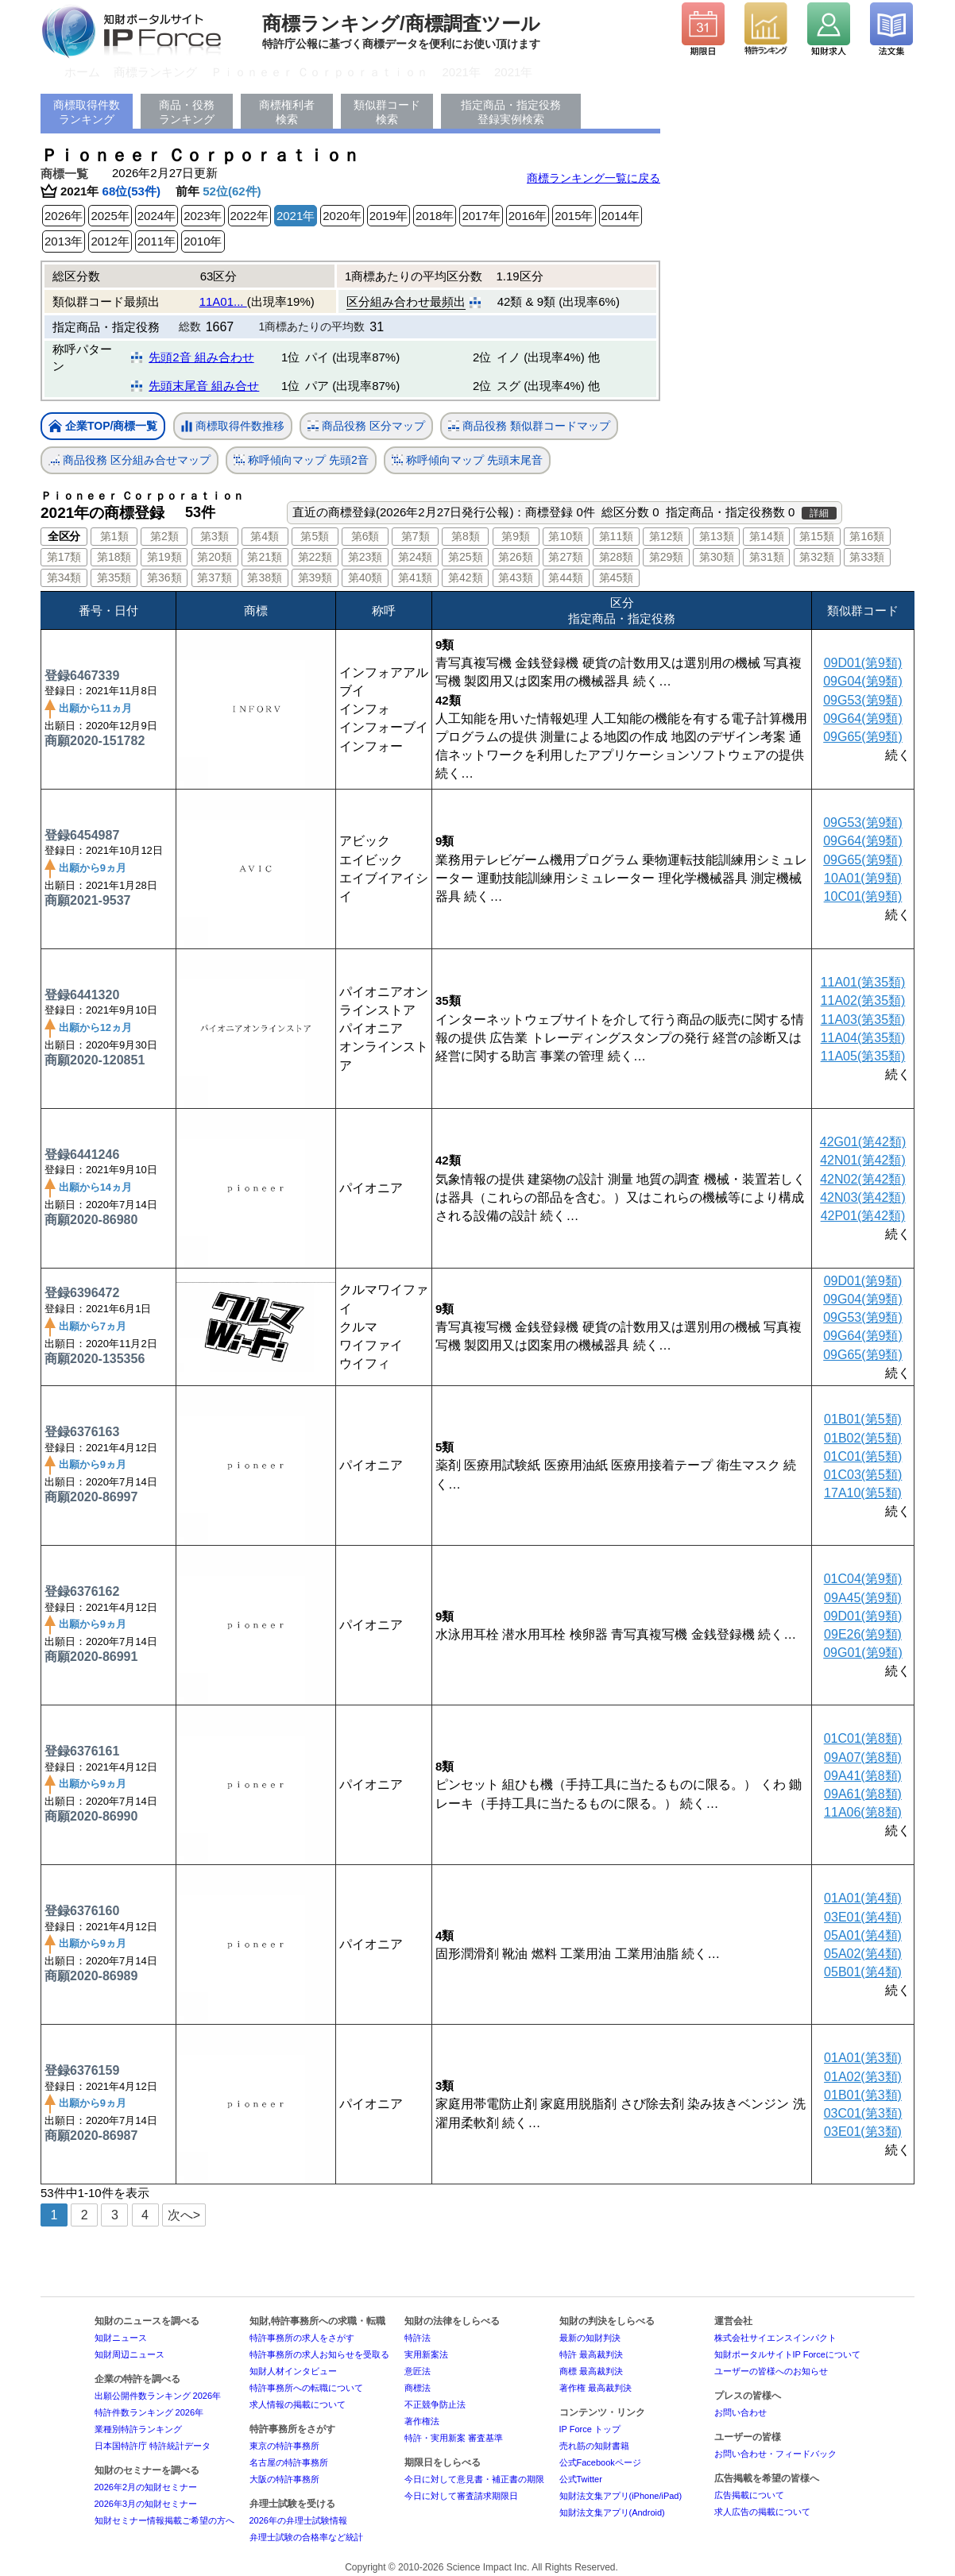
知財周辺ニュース (129, 2354)
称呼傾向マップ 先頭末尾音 (467, 460)
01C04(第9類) (863, 1578)
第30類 (716, 556)
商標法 (417, 2388)
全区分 (64, 536)
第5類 (314, 536)
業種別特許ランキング (138, 2429)
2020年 (342, 215)
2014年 (620, 215)
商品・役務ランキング (187, 112)
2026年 (63, 215)
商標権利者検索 (287, 112)
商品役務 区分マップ (366, 426)
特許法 (417, 2337)
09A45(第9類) (863, 1598)
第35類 (114, 577)
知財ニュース (121, 2337)
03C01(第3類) (863, 2113)
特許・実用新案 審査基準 (453, 2438)
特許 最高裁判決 (591, 2354)
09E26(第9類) (863, 1634)
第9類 (515, 536)
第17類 (64, 556)
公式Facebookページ (600, 2462)
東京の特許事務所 (284, 2445)
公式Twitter (580, 2479)
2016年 (527, 215)
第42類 (465, 577)
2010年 (203, 241)
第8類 (465, 536)
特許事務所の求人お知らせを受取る (319, 2354)
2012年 (110, 241)
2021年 (462, 72)
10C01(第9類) (863, 896)
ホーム (82, 72)
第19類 (164, 556)
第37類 (214, 577)
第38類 (264, 577)
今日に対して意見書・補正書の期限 (474, 2479)
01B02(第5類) (863, 1438)
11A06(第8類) (863, 1812)
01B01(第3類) (863, 2095)
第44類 (565, 577)
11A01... (223, 301)
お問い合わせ (740, 2412)
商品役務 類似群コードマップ (529, 426)
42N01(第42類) (863, 1160)
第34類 (64, 577)
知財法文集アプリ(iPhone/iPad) (620, 2496)
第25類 (465, 556)
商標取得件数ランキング (86, 112)
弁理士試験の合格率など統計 (306, 2537)
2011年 (156, 241)
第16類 (866, 536)
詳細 (819, 513)
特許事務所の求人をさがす (301, 2337)
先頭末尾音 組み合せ (204, 385)
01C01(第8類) (863, 1738)
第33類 (866, 556)
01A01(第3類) (863, 2057)
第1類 (114, 536)
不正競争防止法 (435, 2404)
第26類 (515, 556)
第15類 (816, 536)
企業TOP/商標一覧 (102, 426)
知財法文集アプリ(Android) (612, 2512)
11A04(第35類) (863, 1038)
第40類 (365, 577)
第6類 (365, 536)
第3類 (214, 536)
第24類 (415, 556)
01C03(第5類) (863, 1474)
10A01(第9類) (863, 878)
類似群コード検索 (387, 112)
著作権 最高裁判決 (595, 2388)
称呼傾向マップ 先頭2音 (301, 460)
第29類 (666, 556)
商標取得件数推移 (232, 426)
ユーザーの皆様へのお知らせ (771, 2371)
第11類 (616, 536)
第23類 (365, 556)
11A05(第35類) (863, 1056)
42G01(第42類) (863, 1142)
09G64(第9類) (863, 718)
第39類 (315, 577)
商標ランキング (155, 72)
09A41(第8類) (863, 1775)
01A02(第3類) (863, 2077)
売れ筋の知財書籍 (594, 2445)
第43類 (515, 577)
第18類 (114, 556)
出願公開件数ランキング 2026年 (158, 2395)
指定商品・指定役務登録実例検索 (511, 112)
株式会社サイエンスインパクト (775, 2337)
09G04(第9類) (863, 681)
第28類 (616, 556)
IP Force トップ (590, 2429)
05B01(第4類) (863, 1972)
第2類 (164, 536)
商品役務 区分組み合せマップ (129, 460)
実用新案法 (426, 2354)
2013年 (63, 241)
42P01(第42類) (863, 1215)
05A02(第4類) (863, 1953)
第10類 (565, 536)
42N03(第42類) (863, 1197)
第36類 (164, 577)
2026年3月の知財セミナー (146, 2503)
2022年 (249, 215)
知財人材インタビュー (293, 2371)
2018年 (435, 215)
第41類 (415, 577)
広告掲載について (749, 2495)
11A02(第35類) (863, 1000)
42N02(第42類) (863, 1179)
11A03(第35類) (863, 1019)
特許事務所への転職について (306, 2388)
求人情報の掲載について (297, 2404)
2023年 (203, 215)
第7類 (415, 536)
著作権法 (421, 2421)
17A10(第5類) (863, 1493)
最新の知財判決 (590, 2337)
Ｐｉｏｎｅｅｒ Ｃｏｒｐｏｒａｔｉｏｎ (319, 72)
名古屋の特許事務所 (288, 2462)
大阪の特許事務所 (284, 2479)
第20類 (214, 556)
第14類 (766, 536)
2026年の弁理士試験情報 (298, 2520)
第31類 (766, 556)
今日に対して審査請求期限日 (461, 2496)
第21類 (264, 556)
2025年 (110, 215)
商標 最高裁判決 (591, 2371)
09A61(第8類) (863, 1794)
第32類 (816, 556)
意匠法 (417, 2371)
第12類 (666, 536)
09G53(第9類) (863, 700)
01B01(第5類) (863, 1419)
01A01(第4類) (863, 1898)
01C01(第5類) (863, 1456)
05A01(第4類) (863, 1935)
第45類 (616, 577)
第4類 (264, 536)
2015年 (574, 215)
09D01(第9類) (863, 663)
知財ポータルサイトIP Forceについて (787, 2354)
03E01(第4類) (863, 1917)
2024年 (156, 215)
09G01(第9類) (863, 1652)
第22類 (315, 556)
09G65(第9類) (863, 736)
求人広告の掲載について (762, 2511)
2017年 (481, 215)
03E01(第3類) (863, 2131)
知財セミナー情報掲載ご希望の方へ (164, 2520)
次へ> (184, 2215)
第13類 (716, 536)
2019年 (388, 215)
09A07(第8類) (863, 1757)
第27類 (565, 556)
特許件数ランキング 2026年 (149, 2412)
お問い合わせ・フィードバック (775, 2453)
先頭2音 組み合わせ (201, 357)
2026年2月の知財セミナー (146, 2487)
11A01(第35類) (863, 982)
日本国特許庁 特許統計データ (153, 2445)
